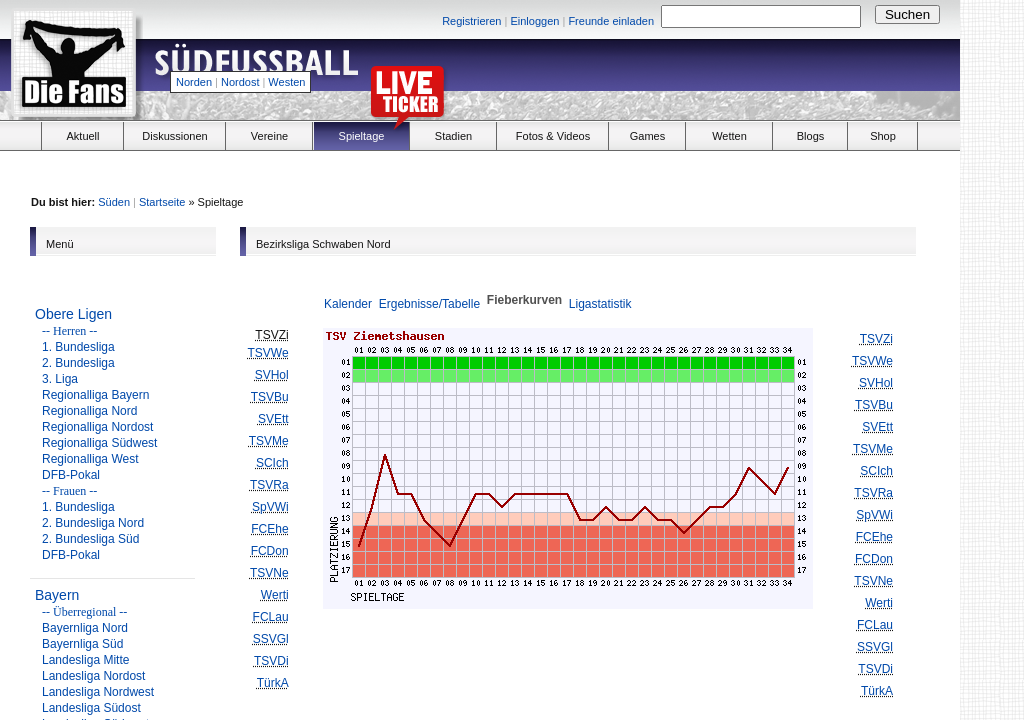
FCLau (271, 617)
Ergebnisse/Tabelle (429, 304)
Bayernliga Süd (82, 644)
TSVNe (269, 573)
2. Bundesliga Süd (90, 539)
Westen (286, 82)
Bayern (57, 595)
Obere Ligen (73, 314)
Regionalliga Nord (89, 411)
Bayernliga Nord (85, 628)
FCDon (270, 551)
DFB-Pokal (71, 475)
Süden (114, 202)
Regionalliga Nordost (97, 427)
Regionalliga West (90, 459)
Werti (275, 595)
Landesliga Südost (91, 708)
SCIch (272, 463)
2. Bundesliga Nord (93, 523)
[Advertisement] (726, 76)
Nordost (240, 82)
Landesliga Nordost (93, 676)
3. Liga (60, 379)
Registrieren (471, 21)
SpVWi (270, 507)
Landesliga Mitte (85, 660)
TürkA (273, 683)
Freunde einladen (611, 21)
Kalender (348, 304)
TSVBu (270, 397)
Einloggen (534, 21)
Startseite (162, 202)
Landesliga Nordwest (98, 692)
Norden (194, 82)
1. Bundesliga (78, 347)
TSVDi (271, 661)
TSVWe (268, 353)
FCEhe (269, 529)
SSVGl (271, 639)
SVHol (272, 375)
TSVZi (876, 339)
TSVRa (269, 485)
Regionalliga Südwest (99, 443)
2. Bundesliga (78, 363)
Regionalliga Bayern (95, 395)
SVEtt (273, 419)
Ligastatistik (600, 304)
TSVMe (269, 441)
